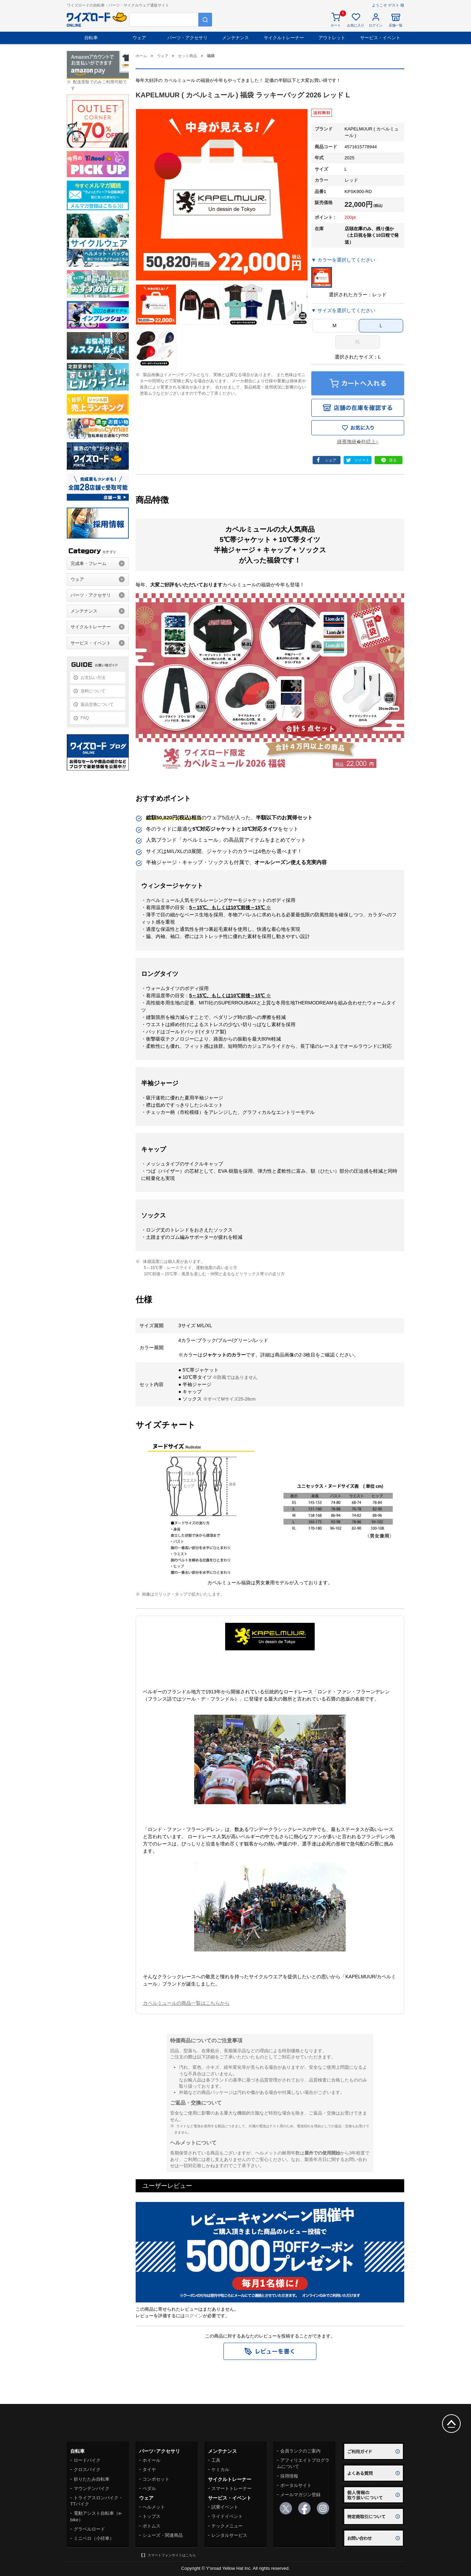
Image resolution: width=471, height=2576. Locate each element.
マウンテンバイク (91, 2488)
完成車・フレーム (88, 563)
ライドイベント (227, 2516)
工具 (215, 2460)
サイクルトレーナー (284, 37)
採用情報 (289, 2476)
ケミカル (220, 2469)
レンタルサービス (229, 2535)
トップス (151, 2516)
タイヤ (149, 2469)
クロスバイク (87, 2469)
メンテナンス (235, 37)
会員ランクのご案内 (300, 2450)
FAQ (85, 717)
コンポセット (156, 2479)
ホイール (151, 2460)
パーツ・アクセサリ (187, 37)
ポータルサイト (296, 2485)
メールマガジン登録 (300, 2494)
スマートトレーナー (231, 2488)
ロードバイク (87, 2460)
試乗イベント (224, 2507)
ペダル (149, 2488)
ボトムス (151, 2526)
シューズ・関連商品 (163, 2535)
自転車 (91, 37)
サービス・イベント (380, 37)
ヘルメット (154, 2507)
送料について (93, 691)
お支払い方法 (93, 677)
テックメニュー (227, 2526)
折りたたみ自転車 (91, 2479)
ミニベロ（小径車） (94, 2538)
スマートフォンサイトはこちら (172, 2555)
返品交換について (97, 704)
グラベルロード (89, 2529)
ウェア (139, 37)
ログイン (194, 2315)
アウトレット (331, 37)
